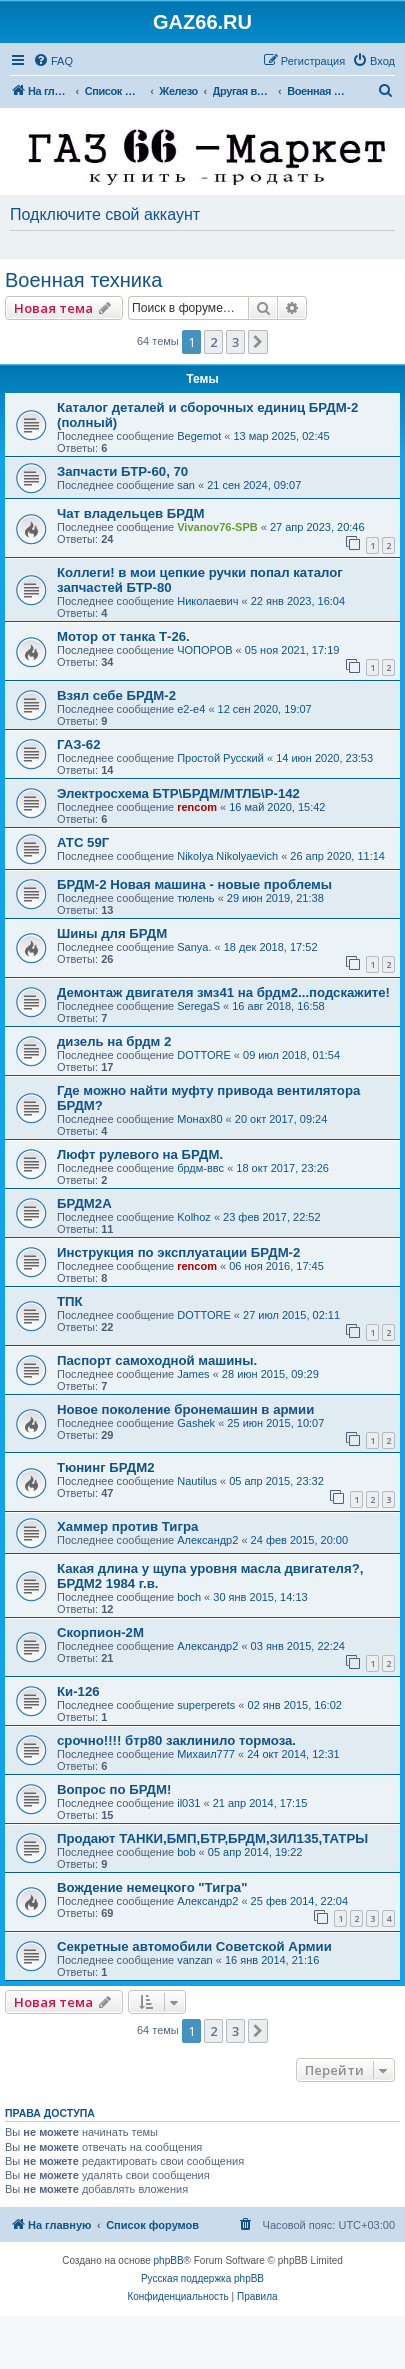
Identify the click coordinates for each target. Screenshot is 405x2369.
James (193, 1374)
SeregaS (198, 1006)
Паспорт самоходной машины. (157, 1360)
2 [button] (213, 342)
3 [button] (235, 342)
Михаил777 (206, 1754)
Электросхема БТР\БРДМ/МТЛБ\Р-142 (178, 793)
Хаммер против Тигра (127, 1526)
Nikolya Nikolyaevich (227, 856)
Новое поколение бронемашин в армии (185, 1409)
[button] (258, 342)
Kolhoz (194, 1217)
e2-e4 (191, 709)
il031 (188, 1803)
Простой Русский (220, 758)
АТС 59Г (83, 842)
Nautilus (197, 1481)
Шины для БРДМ (112, 933)
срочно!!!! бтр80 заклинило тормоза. (176, 1740)
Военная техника (83, 280)
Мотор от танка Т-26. (123, 636)
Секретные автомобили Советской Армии (194, 1946)
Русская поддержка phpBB (202, 2278)
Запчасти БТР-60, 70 (122, 471)
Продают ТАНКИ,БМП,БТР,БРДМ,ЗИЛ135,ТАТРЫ (212, 1838)
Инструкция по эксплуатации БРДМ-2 (178, 1252)
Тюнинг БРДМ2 (106, 1467)
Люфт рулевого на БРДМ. (140, 1154)
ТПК (70, 1301)
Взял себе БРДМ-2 (116, 695)
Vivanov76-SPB (217, 527)
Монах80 (199, 1119)
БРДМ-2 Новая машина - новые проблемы (194, 884)
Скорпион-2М (100, 1632)
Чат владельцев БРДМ (131, 513)
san (186, 485)
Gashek (196, 1423)
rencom (197, 807)
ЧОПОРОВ (204, 650)
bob (186, 1852)
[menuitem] (53, 61)
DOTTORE (204, 1055)
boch (189, 1597)
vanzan (194, 1960)
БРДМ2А (84, 1203)
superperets (206, 1705)
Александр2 (207, 1540)
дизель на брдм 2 (114, 1041)
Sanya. (194, 947)
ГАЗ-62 (79, 744)
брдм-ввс (200, 1168)
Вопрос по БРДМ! (114, 1789)
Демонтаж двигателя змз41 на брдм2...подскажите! (223, 992)
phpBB (169, 2260)
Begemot (199, 436)
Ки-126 (78, 1691)
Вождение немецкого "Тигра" (152, 1887)
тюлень (195, 898)
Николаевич (207, 601)
